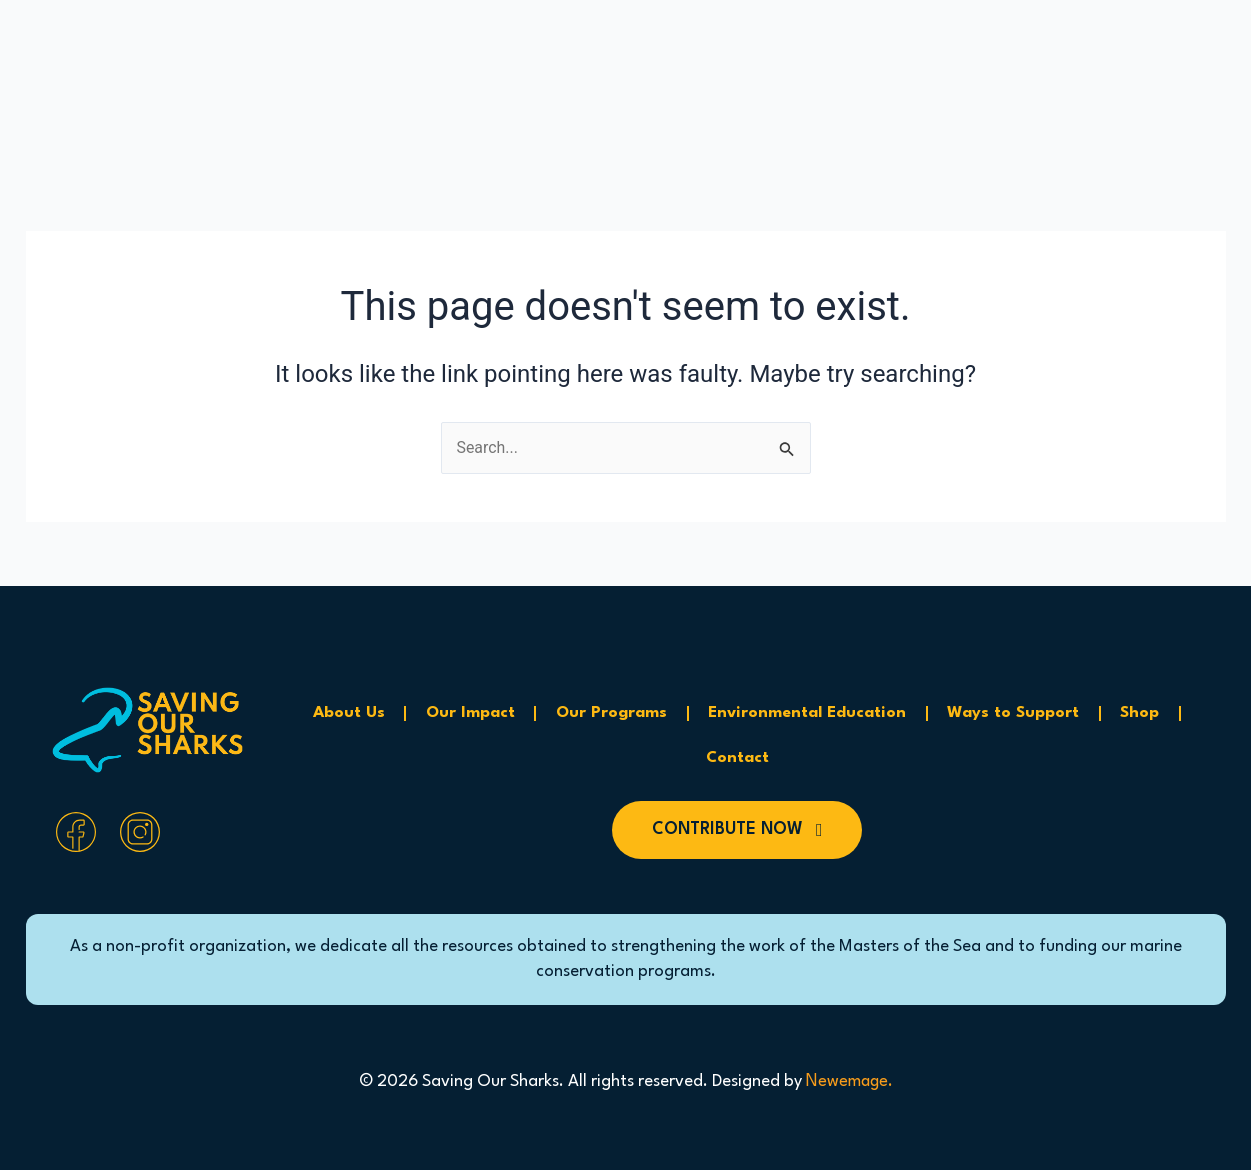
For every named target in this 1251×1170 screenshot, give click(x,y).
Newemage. (849, 1081)
